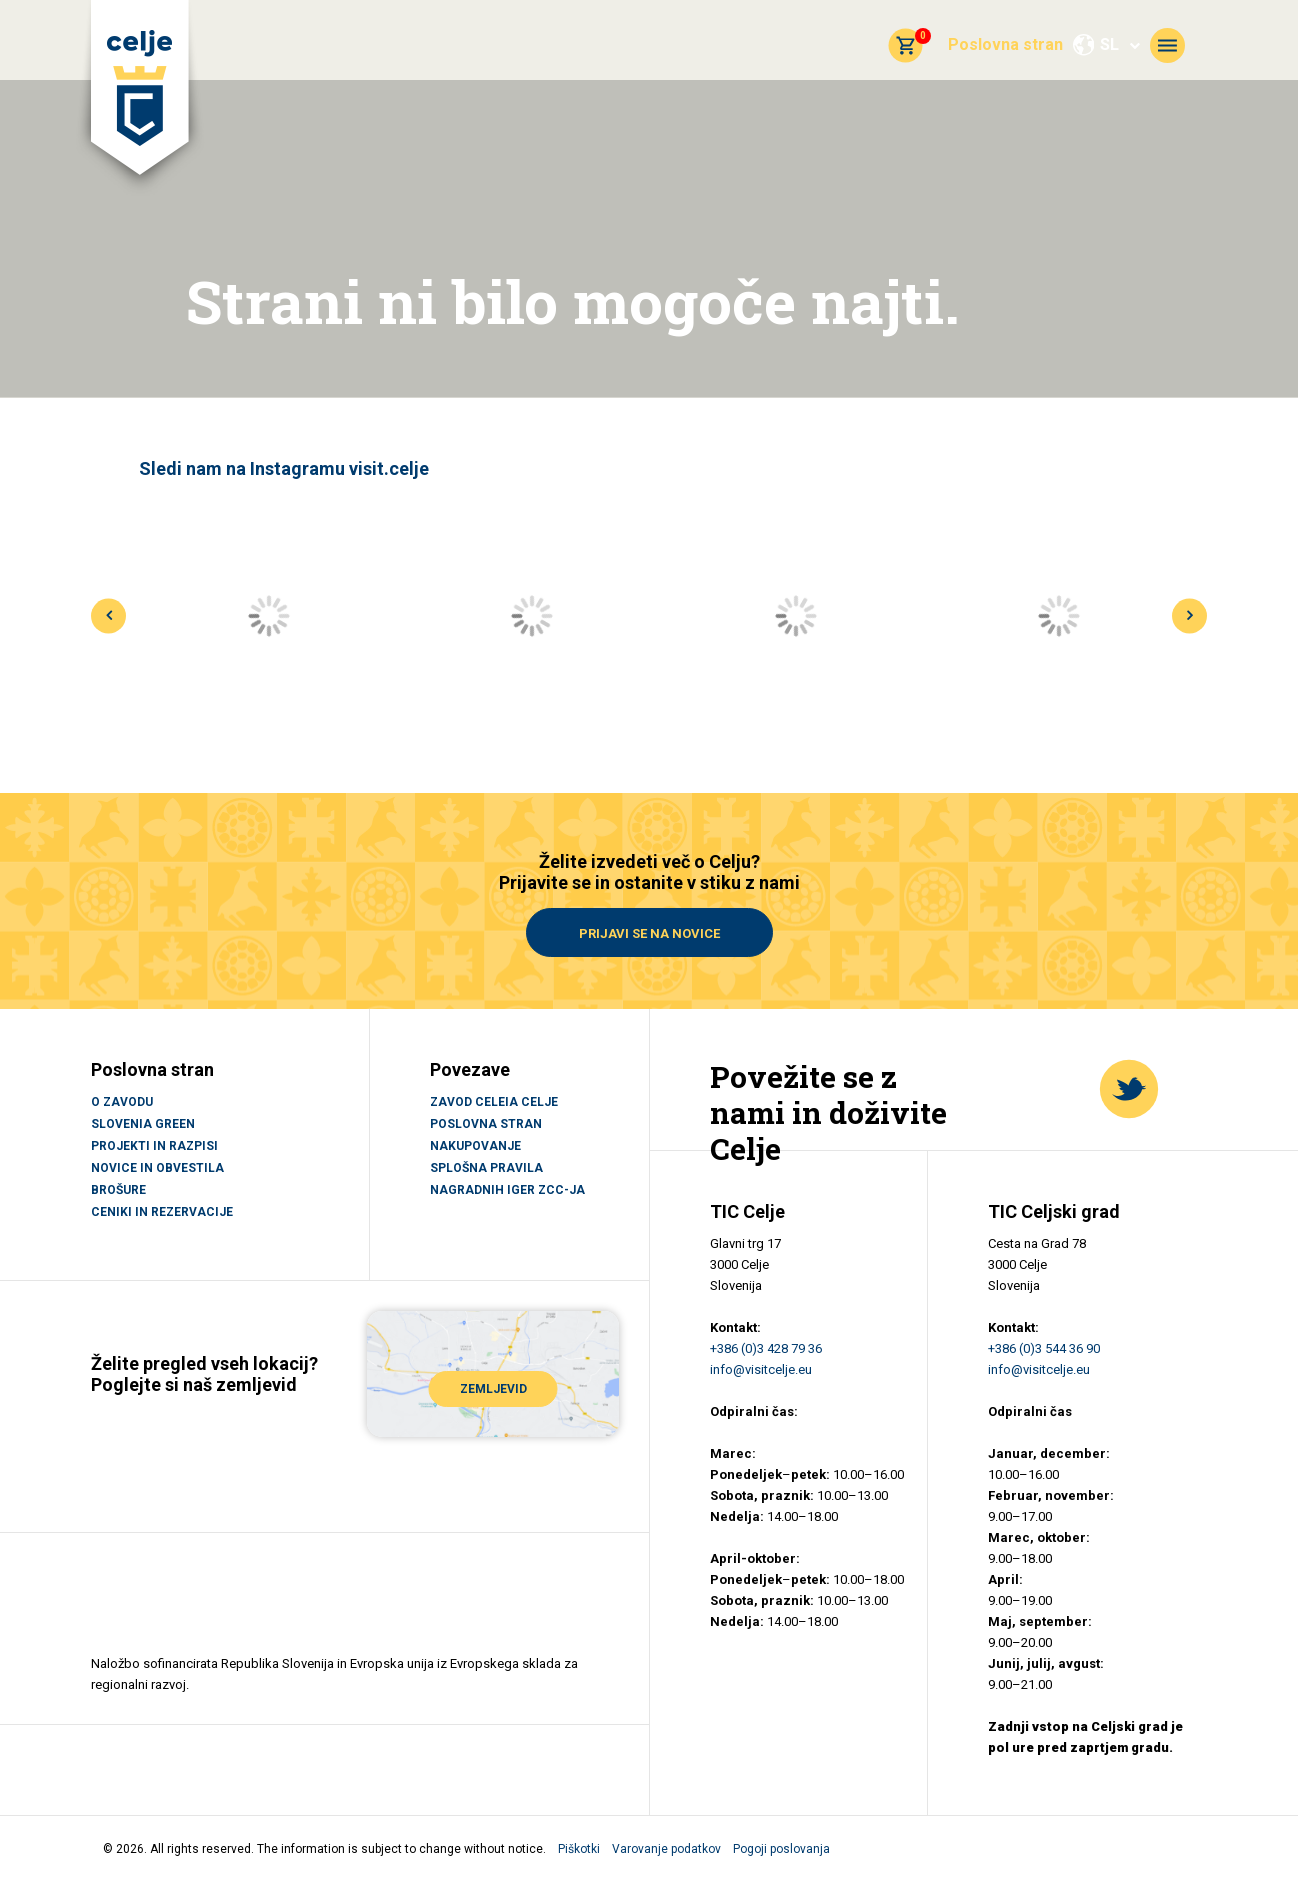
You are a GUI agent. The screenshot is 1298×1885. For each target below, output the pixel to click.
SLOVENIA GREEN (143, 1124)
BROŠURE (118, 1190)
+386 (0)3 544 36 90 (1044, 1348)
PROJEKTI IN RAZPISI (154, 1146)
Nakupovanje (475, 1146)
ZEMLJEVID (493, 1389)
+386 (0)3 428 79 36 (766, 1348)
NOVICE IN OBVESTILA (157, 1168)
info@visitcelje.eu (761, 1369)
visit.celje (389, 468)
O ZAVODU (122, 1102)
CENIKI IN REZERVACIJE (162, 1212)
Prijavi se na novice (649, 933)
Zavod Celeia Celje (494, 1102)
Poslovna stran (1005, 44)
